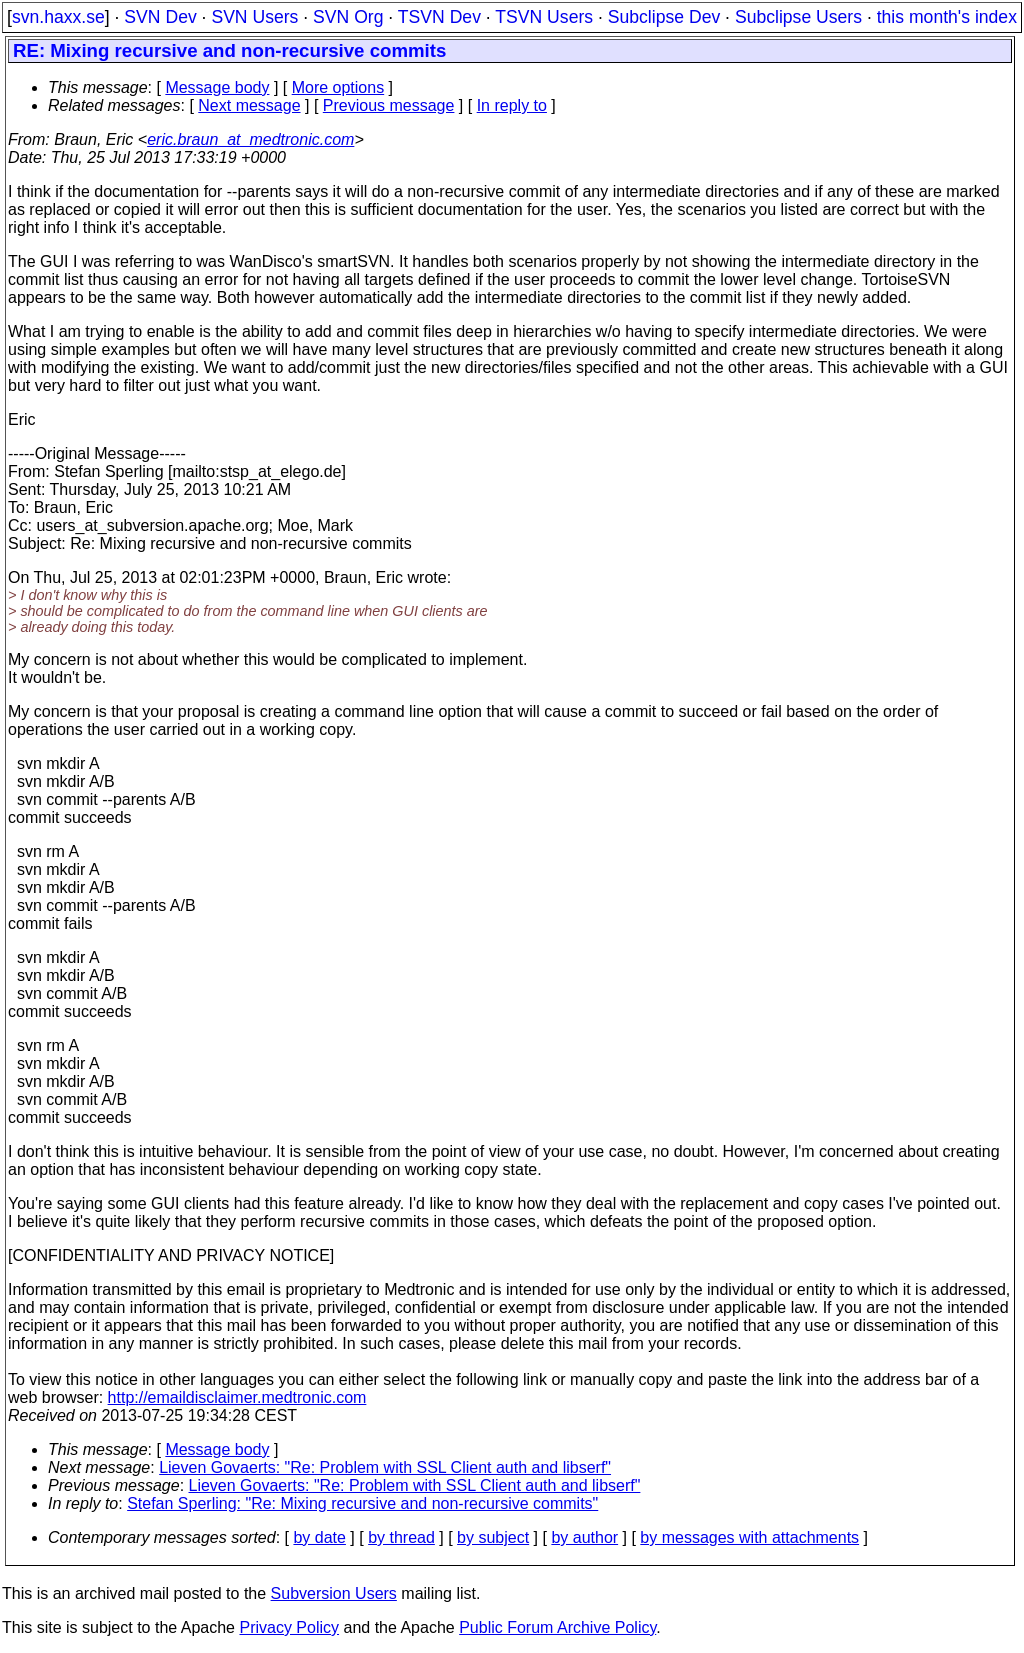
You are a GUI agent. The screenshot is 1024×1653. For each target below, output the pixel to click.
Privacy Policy (289, 1627)
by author (584, 1537)
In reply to (512, 105)
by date (319, 1537)
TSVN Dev (439, 17)
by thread (401, 1537)
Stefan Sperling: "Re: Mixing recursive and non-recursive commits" (362, 1503)
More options (338, 87)
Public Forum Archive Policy (557, 1627)
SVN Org (348, 17)
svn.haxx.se (58, 17)
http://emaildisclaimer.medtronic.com (237, 1397)
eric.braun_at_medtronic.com (250, 139)
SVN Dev (160, 17)
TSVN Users (544, 17)
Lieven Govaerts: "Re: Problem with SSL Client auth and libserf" (385, 1467)
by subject (493, 1537)
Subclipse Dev (664, 17)
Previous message (389, 105)
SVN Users (254, 17)
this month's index (947, 17)
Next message (249, 105)
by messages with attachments (749, 1537)
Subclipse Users (798, 17)
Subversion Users (334, 1593)
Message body (217, 87)
